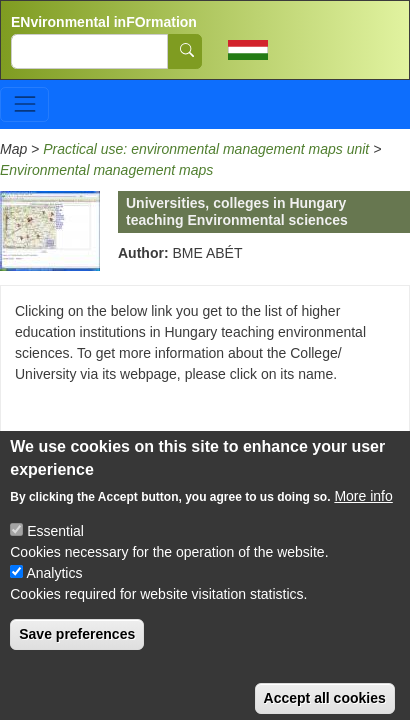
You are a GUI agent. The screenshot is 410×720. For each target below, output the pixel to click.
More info (363, 513)
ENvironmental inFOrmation (104, 22)
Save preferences (77, 651)
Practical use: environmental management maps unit (208, 149)
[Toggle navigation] (24, 104)
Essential (55, 548)
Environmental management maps (106, 170)
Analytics (54, 590)
